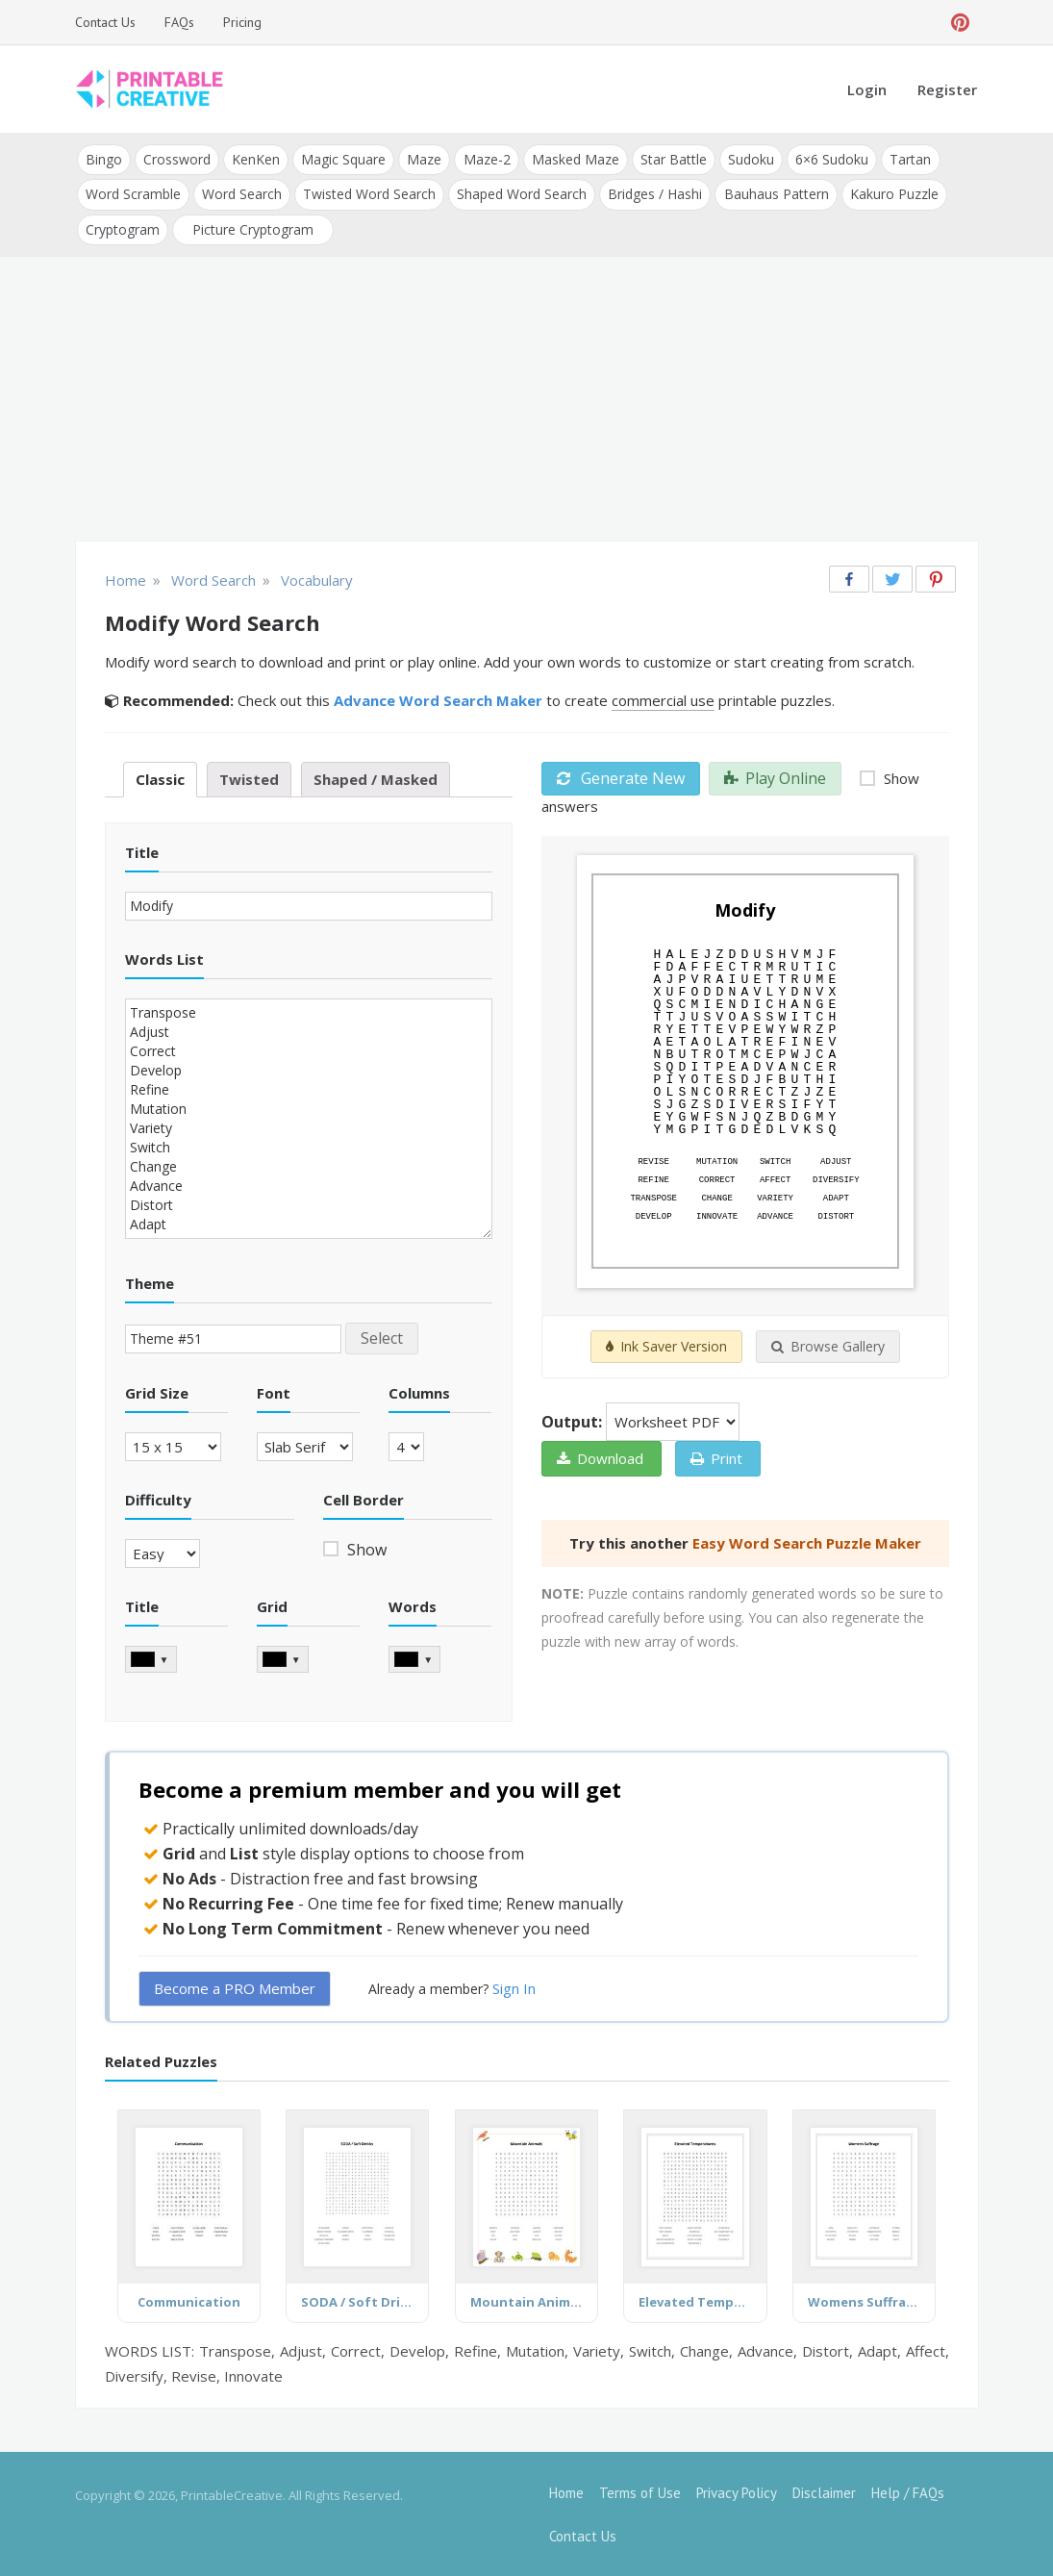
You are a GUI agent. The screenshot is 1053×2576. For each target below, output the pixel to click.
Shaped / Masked (375, 778)
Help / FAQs (907, 2492)
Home (566, 2492)
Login (867, 89)
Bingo (104, 159)
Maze (424, 159)
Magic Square (343, 159)
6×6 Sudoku (830, 159)
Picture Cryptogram (252, 228)
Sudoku (750, 159)
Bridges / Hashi (655, 194)
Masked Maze (574, 159)
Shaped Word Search (522, 194)
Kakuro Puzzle (893, 194)
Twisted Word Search (369, 194)
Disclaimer (824, 2492)
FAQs (179, 22)
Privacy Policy (736, 2492)
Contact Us (105, 22)
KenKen (256, 159)
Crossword (177, 159)
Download (600, 1458)
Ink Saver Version (666, 1346)
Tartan (909, 159)
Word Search (242, 194)
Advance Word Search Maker (438, 699)
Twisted (249, 778)
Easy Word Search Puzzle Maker (806, 1543)
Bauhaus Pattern (775, 194)
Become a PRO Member (234, 1987)
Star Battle (672, 159)
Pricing (242, 22)
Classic (160, 778)
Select (382, 1337)
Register (947, 89)
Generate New (621, 777)
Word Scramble (133, 194)
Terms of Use (640, 2492)
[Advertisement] (527, 400)
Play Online (775, 777)
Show (365, 1548)
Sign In (514, 1987)
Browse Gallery (828, 1346)
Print (716, 1458)
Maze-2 (486, 159)
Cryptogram (123, 228)
